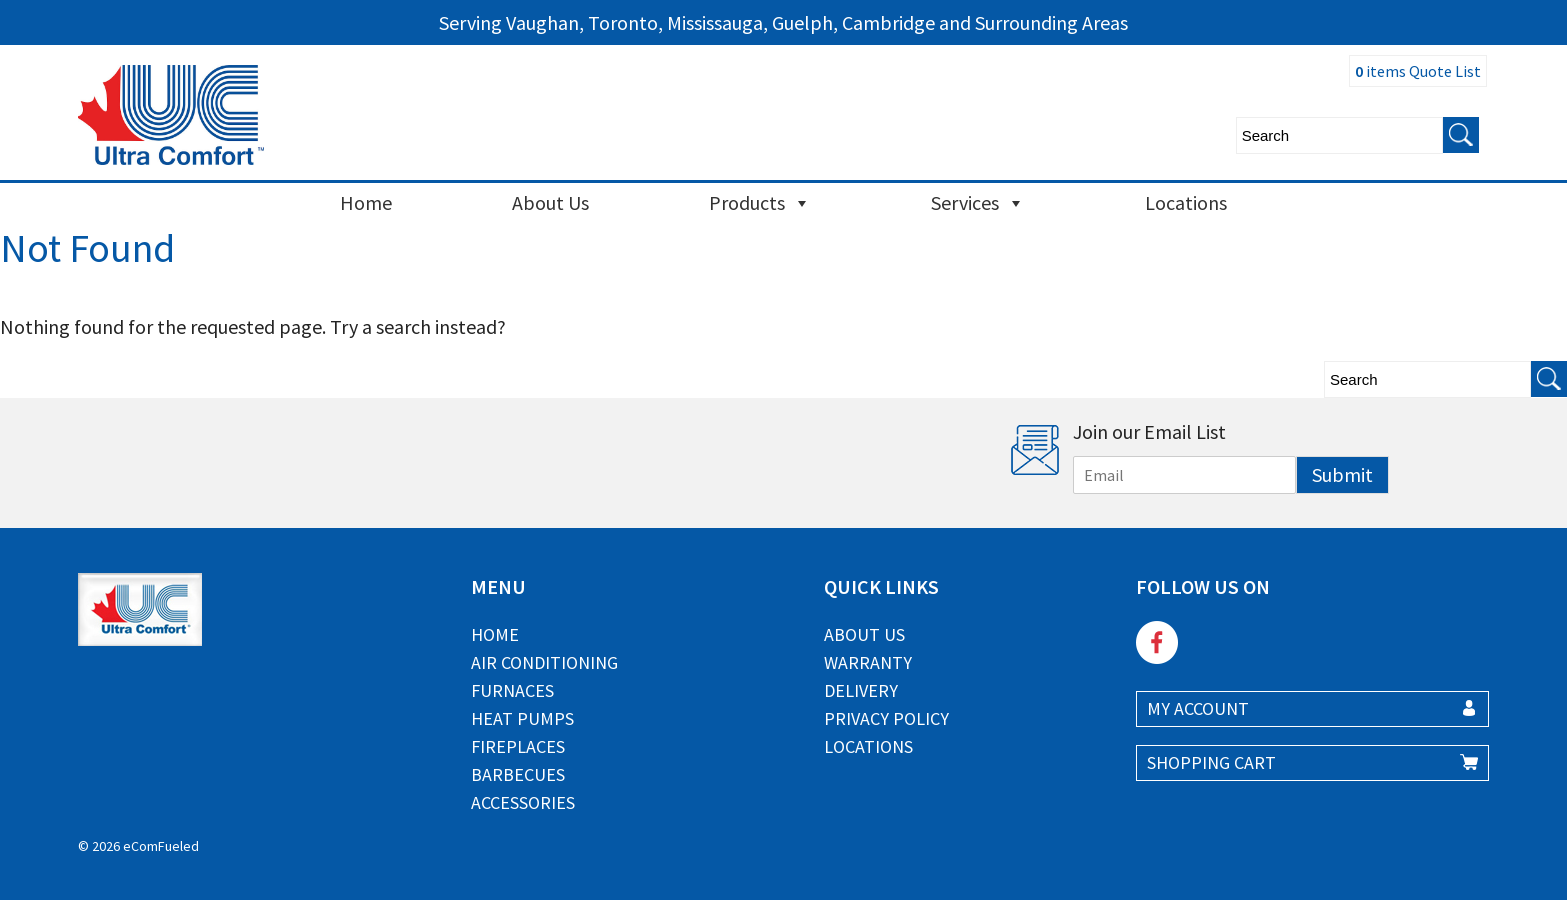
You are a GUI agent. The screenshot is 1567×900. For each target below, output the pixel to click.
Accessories (523, 802)
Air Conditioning (544, 662)
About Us (550, 202)
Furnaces (512, 690)
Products (760, 203)
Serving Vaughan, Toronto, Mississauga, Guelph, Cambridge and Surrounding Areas (783, 22)
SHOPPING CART (1211, 762)
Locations (1186, 202)
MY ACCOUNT (1198, 708)
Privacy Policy (886, 718)
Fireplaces (518, 746)
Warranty (868, 662)
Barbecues (518, 774)
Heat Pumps (522, 718)
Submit (1342, 474)
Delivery (861, 690)
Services (978, 203)
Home (366, 202)
